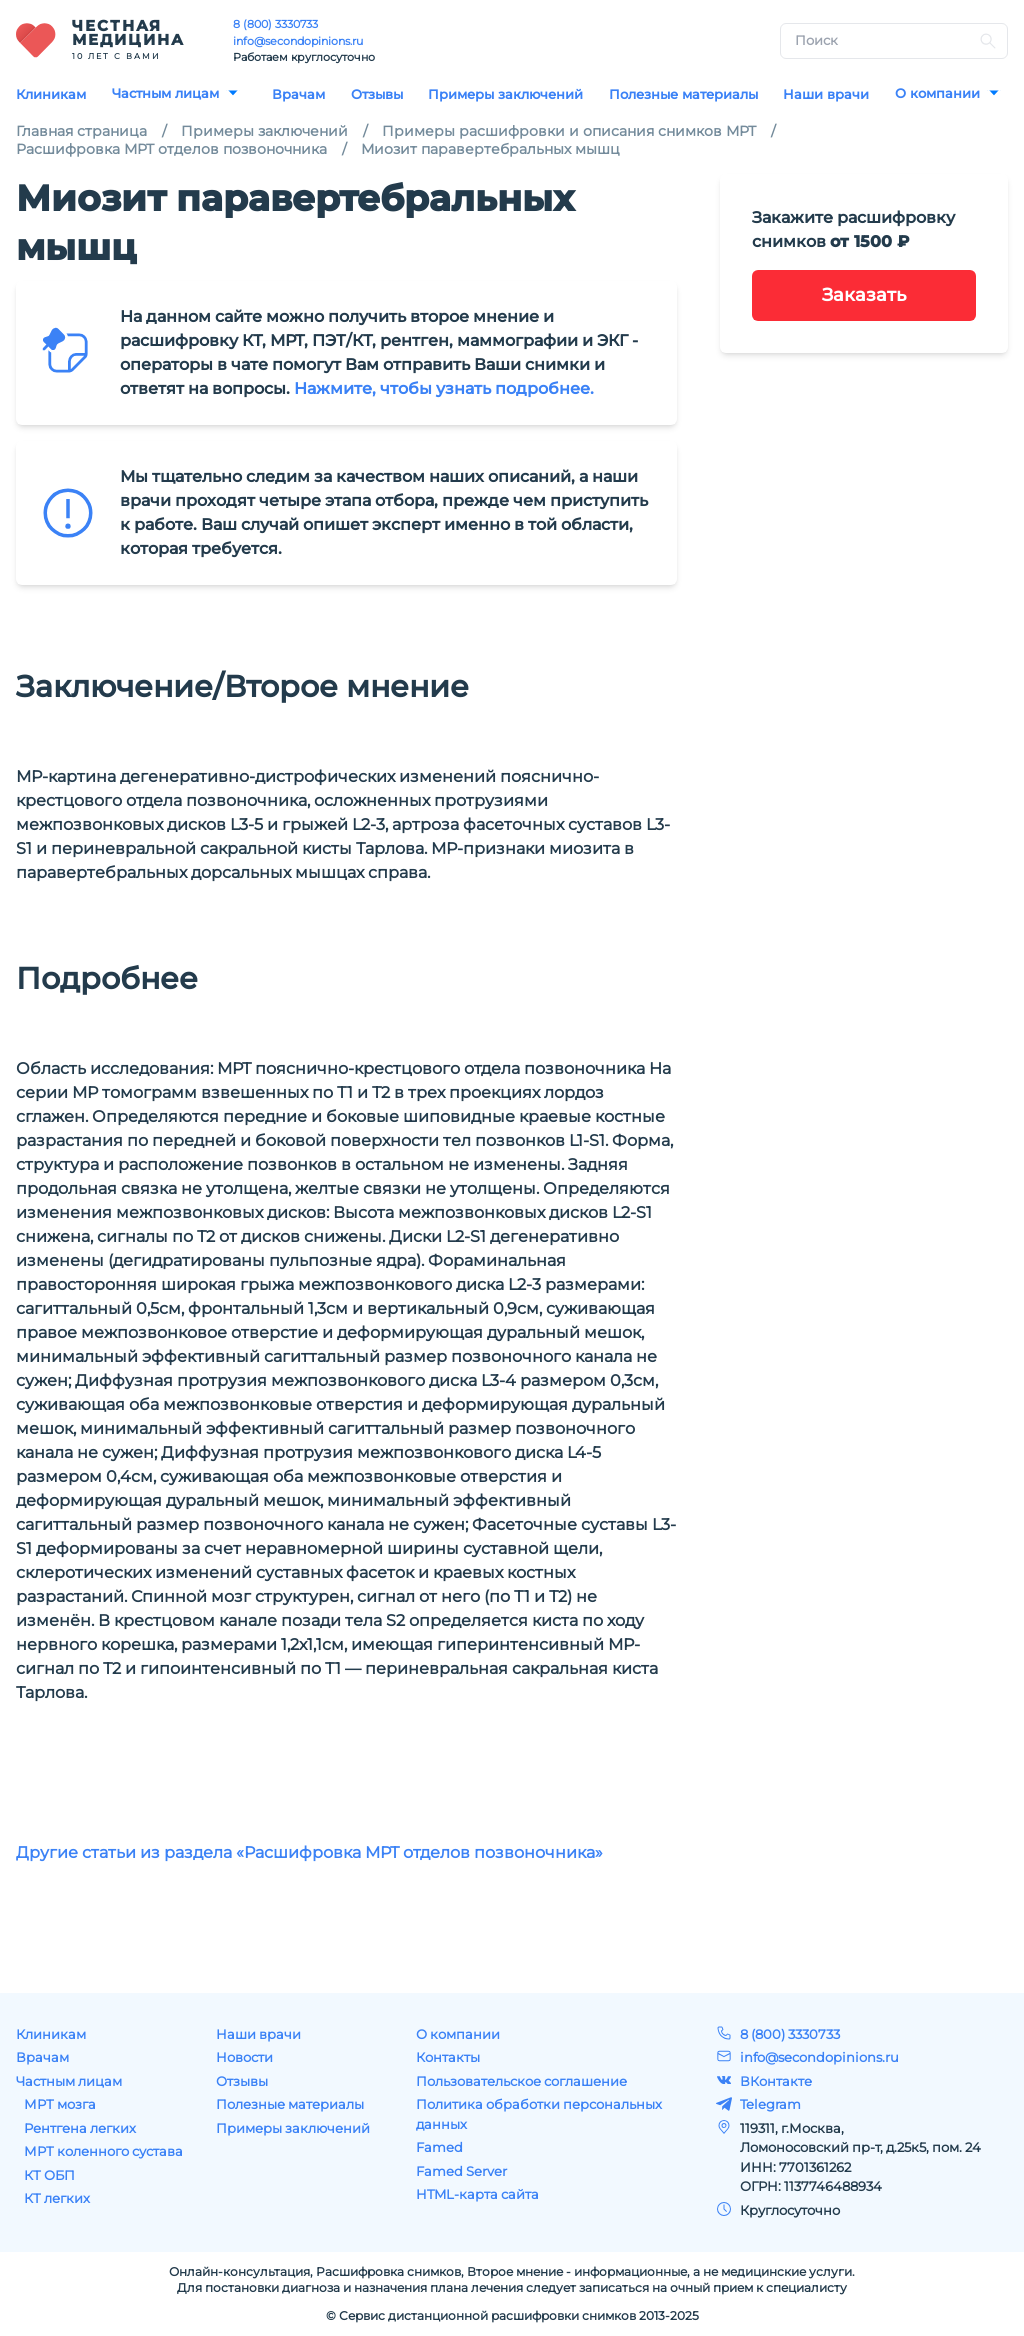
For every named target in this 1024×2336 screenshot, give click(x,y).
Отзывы (377, 94)
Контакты (448, 2057)
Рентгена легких (80, 2128)
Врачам (298, 94)
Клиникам (51, 94)
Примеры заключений (505, 94)
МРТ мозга (60, 2104)
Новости (244, 2057)
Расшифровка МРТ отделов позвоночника (171, 149)
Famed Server (461, 2171)
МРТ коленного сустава (103, 2151)
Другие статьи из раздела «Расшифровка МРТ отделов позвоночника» (309, 1852)
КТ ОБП (49, 2175)
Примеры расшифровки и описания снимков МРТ (569, 131)
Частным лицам (165, 93)
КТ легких (57, 2198)
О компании (937, 93)
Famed (439, 2147)
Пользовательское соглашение (521, 2081)
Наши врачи (826, 94)
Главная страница (81, 131)
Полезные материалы (683, 94)
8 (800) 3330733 (275, 24)
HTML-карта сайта (477, 2194)
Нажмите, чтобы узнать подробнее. (444, 388)
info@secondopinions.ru (298, 41)
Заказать (864, 295)
